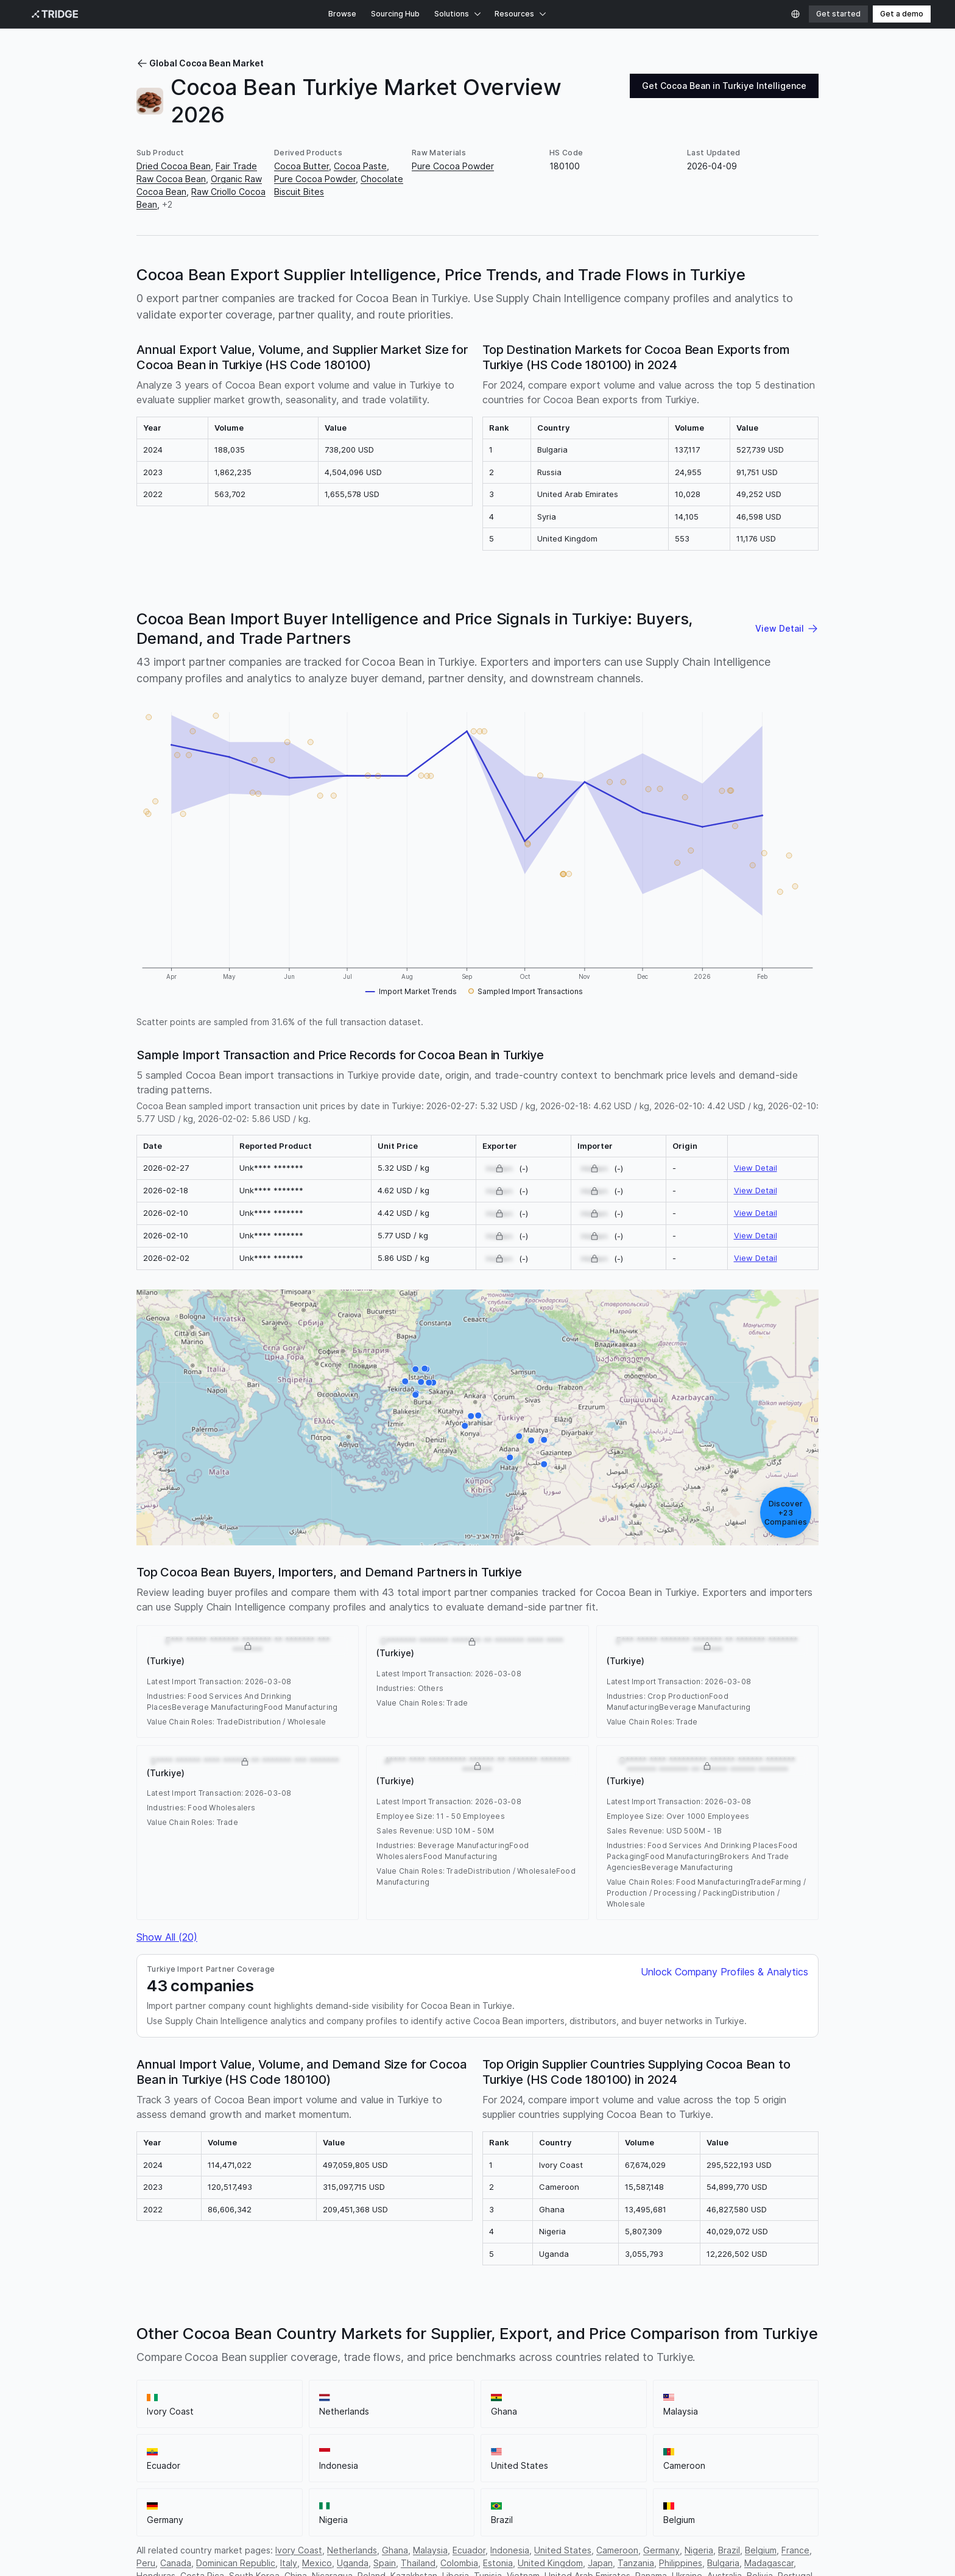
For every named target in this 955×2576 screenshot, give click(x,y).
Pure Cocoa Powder (315, 179)
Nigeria (699, 2550)
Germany (661, 2550)
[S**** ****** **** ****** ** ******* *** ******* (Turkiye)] (470, 1416)
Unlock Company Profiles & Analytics (724, 1972)
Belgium (761, 2550)
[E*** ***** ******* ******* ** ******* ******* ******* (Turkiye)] (416, 1369)
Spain (384, 2563)
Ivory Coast (298, 2550)
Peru (145, 2563)
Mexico (317, 2563)
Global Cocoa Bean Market (200, 63)
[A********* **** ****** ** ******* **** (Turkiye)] (405, 1381)
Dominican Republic (235, 2563)
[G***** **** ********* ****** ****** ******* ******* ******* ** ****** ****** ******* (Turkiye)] (478, 1415)
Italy (288, 2563)
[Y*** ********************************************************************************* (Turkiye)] (428, 1382)
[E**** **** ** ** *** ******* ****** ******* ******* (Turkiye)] (531, 1440)
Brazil (729, 2550)
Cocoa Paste (360, 166)
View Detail (755, 1168)
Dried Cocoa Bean (173, 166)
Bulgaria (723, 2563)
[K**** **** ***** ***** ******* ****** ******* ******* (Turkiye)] (433, 1382)
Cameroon (617, 2550)
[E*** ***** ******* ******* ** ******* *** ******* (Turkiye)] (421, 1382)
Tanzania (636, 2563)
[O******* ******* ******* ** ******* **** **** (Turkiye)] (544, 1440)
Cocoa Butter (301, 166)
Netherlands (352, 2550)
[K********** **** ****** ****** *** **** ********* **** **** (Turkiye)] (415, 1395)
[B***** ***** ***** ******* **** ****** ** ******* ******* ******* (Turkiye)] (544, 1464)
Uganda (352, 2563)
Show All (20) (166, 1937)
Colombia (459, 2563)
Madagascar (769, 2563)
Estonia (498, 2563)
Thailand (418, 2563)
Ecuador (469, 2550)
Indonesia (509, 2550)
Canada (175, 2563)
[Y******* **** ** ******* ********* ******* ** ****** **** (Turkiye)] (464, 1425)
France (795, 2550)
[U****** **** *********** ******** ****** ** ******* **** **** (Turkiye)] (510, 1457)
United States (562, 2550)
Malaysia (430, 2550)
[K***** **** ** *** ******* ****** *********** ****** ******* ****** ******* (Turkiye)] (519, 1435)
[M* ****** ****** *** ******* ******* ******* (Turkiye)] (424, 1368)
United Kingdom (550, 2563)
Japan (600, 2563)
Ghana (395, 2550)
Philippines (680, 2563)
